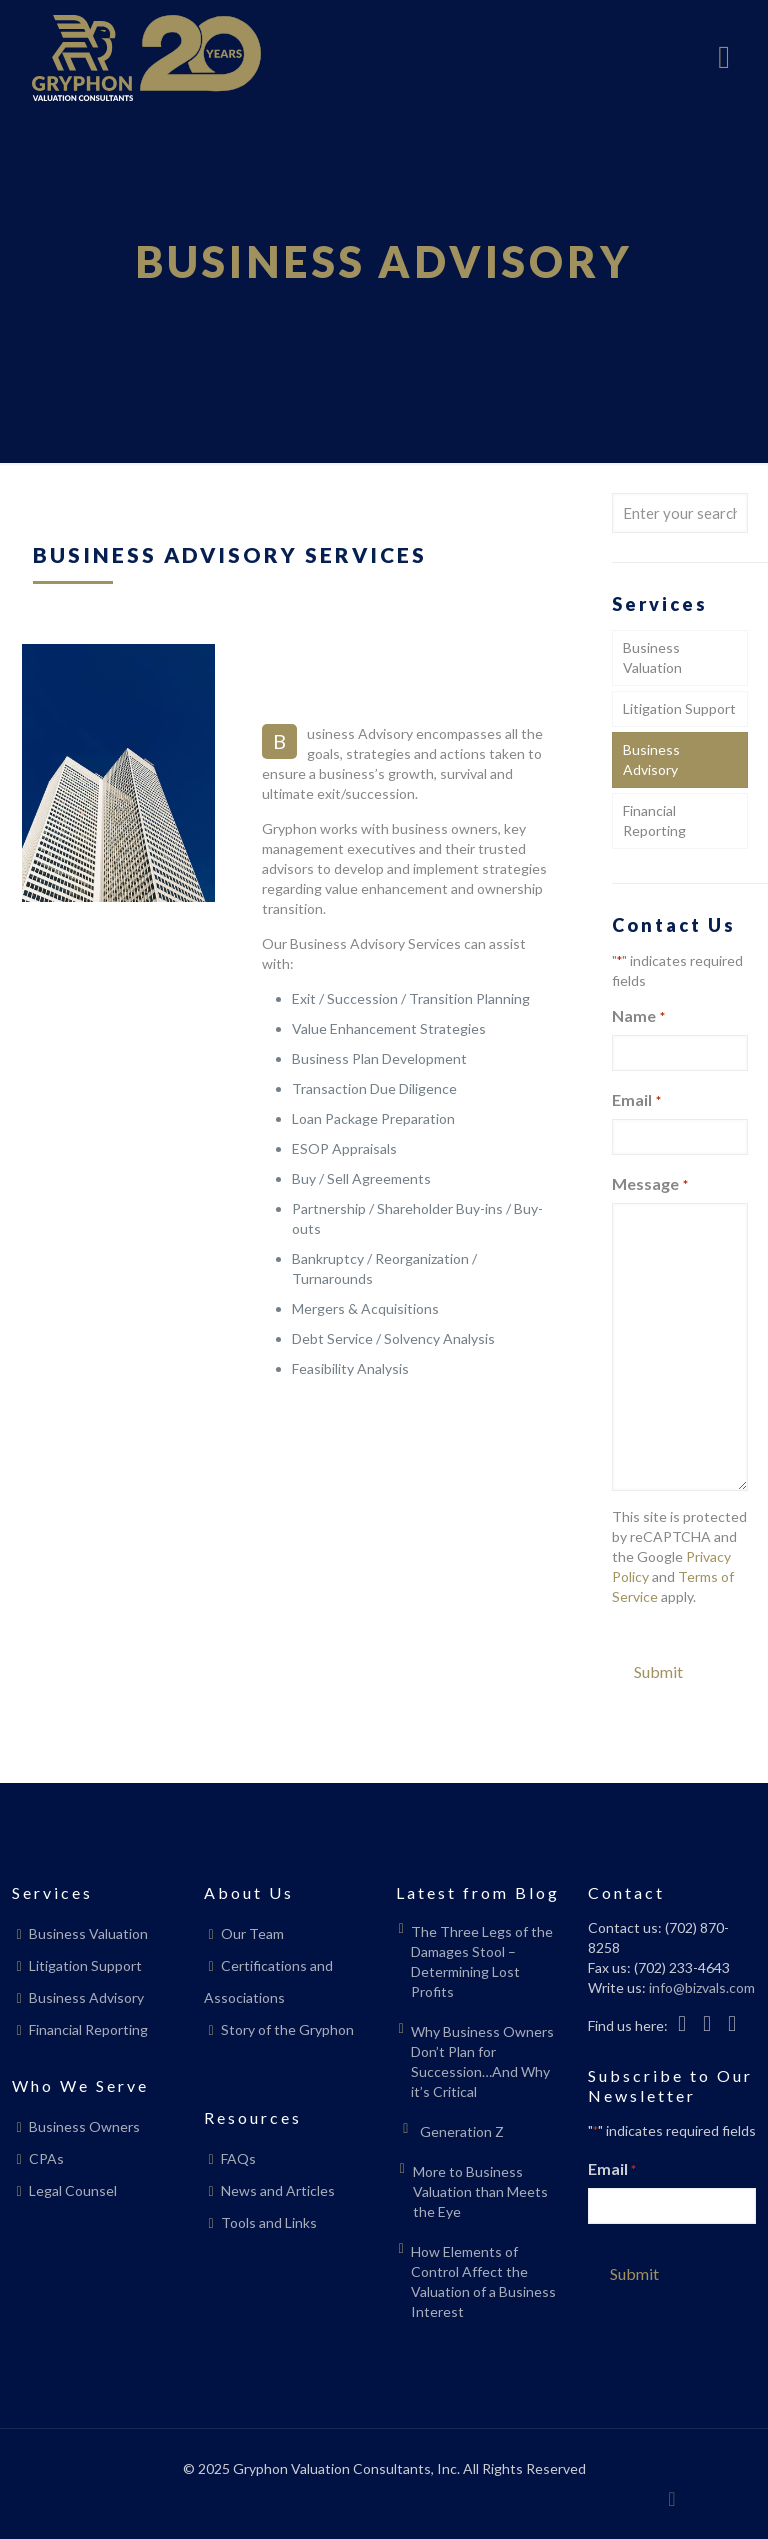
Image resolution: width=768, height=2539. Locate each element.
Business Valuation (652, 657)
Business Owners (84, 2126)
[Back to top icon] (672, 2498)
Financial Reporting (654, 820)
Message (649, 1184)
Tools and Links (269, 2222)
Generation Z (462, 2131)
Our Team (252, 1933)
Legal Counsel (73, 2190)
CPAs (46, 2158)
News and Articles (278, 2190)
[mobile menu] (724, 58)
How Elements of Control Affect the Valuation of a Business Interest (483, 2281)
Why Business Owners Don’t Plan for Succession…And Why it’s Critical (482, 2061)
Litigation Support (679, 708)
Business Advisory (651, 759)
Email (636, 1100)
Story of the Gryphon (287, 2029)
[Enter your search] (680, 513)
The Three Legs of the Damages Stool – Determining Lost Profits (482, 1961)
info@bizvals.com (702, 1987)
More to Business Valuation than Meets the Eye (480, 2191)
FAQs (238, 2158)
